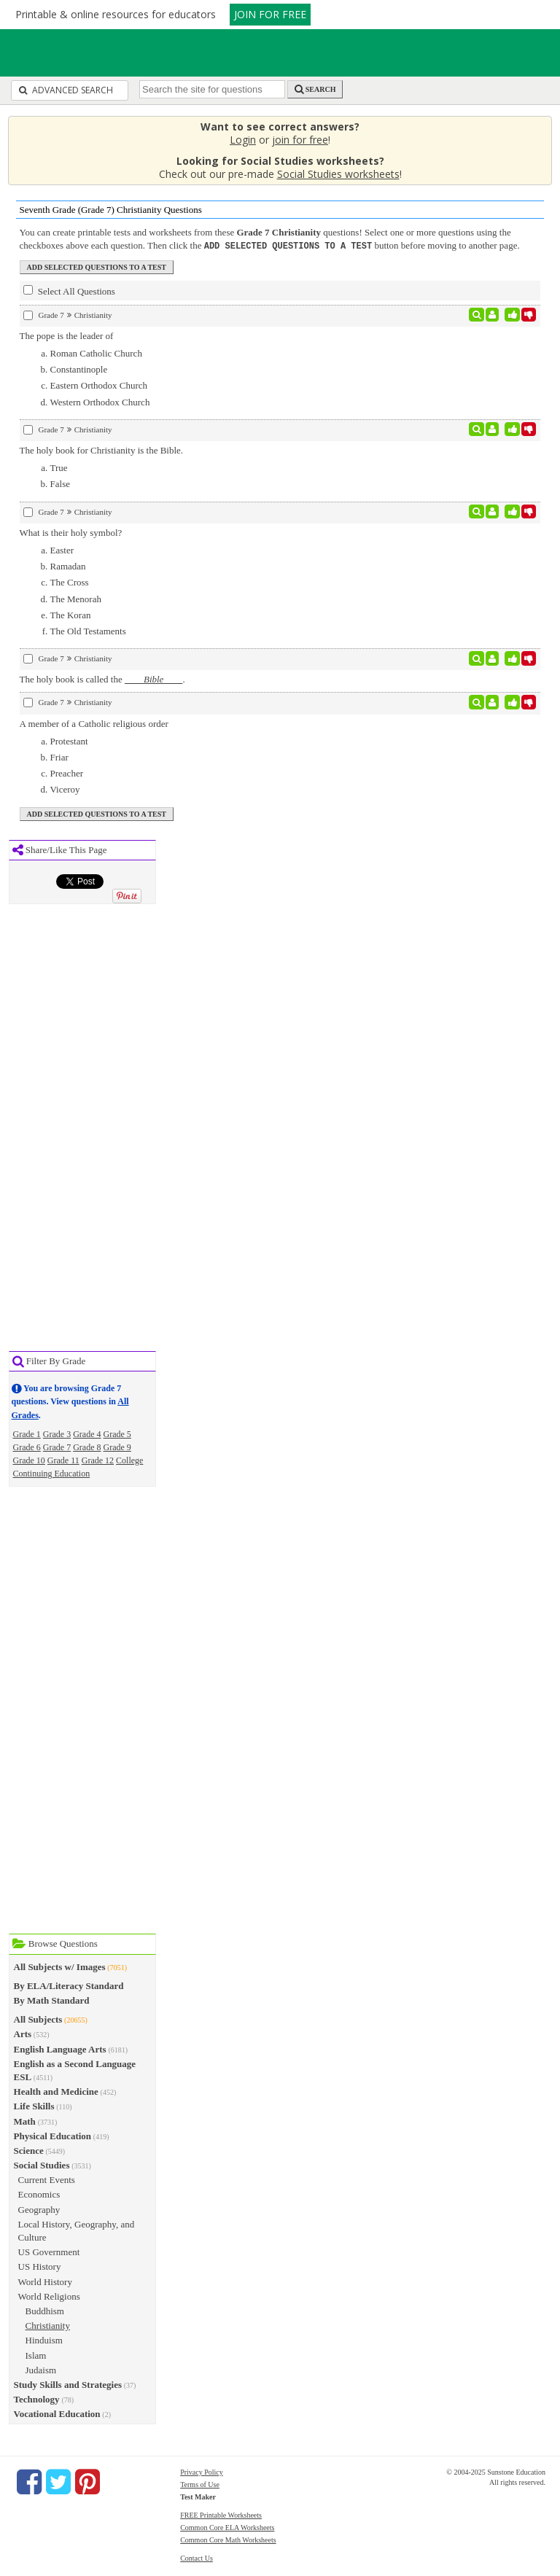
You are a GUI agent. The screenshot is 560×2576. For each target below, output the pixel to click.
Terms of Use (199, 2484)
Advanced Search (66, 90)
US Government (49, 2251)
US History (39, 2265)
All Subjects (38, 2018)
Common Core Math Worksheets (228, 2539)
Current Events (46, 2179)
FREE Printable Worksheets (221, 2514)
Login (243, 140)
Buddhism (45, 2310)
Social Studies (42, 2164)
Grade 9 (117, 1446)
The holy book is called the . (102, 678)
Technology (37, 2398)
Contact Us (196, 2557)
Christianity (48, 2324)
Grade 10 (29, 1460)
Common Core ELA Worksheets (227, 2527)
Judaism (41, 2369)
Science (29, 2149)
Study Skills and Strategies (68, 2383)
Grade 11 (63, 1460)
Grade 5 (117, 1433)
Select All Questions (69, 290)
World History (45, 2281)
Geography (39, 2208)
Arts (23, 2033)
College (129, 1460)
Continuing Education (51, 1473)
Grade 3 (57, 1433)
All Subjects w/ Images (60, 1966)
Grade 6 (27, 1446)
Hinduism (44, 2339)
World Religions (49, 2295)
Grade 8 (87, 1446)
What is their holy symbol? (71, 531)
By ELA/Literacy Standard (69, 1985)
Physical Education (53, 2135)
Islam (36, 2354)
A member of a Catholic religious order (94, 722)
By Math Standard (52, 1999)
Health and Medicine (56, 2090)
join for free (300, 140)
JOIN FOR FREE (270, 14)
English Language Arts (60, 2048)
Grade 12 (98, 1460)
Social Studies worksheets (338, 174)
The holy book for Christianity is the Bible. (102, 449)
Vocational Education (57, 2413)
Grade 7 (57, 1446)
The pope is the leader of (67, 335)
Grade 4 (87, 1433)
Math (25, 2120)
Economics (39, 2193)
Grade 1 (27, 1433)
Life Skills (34, 2105)
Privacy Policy (201, 2471)
